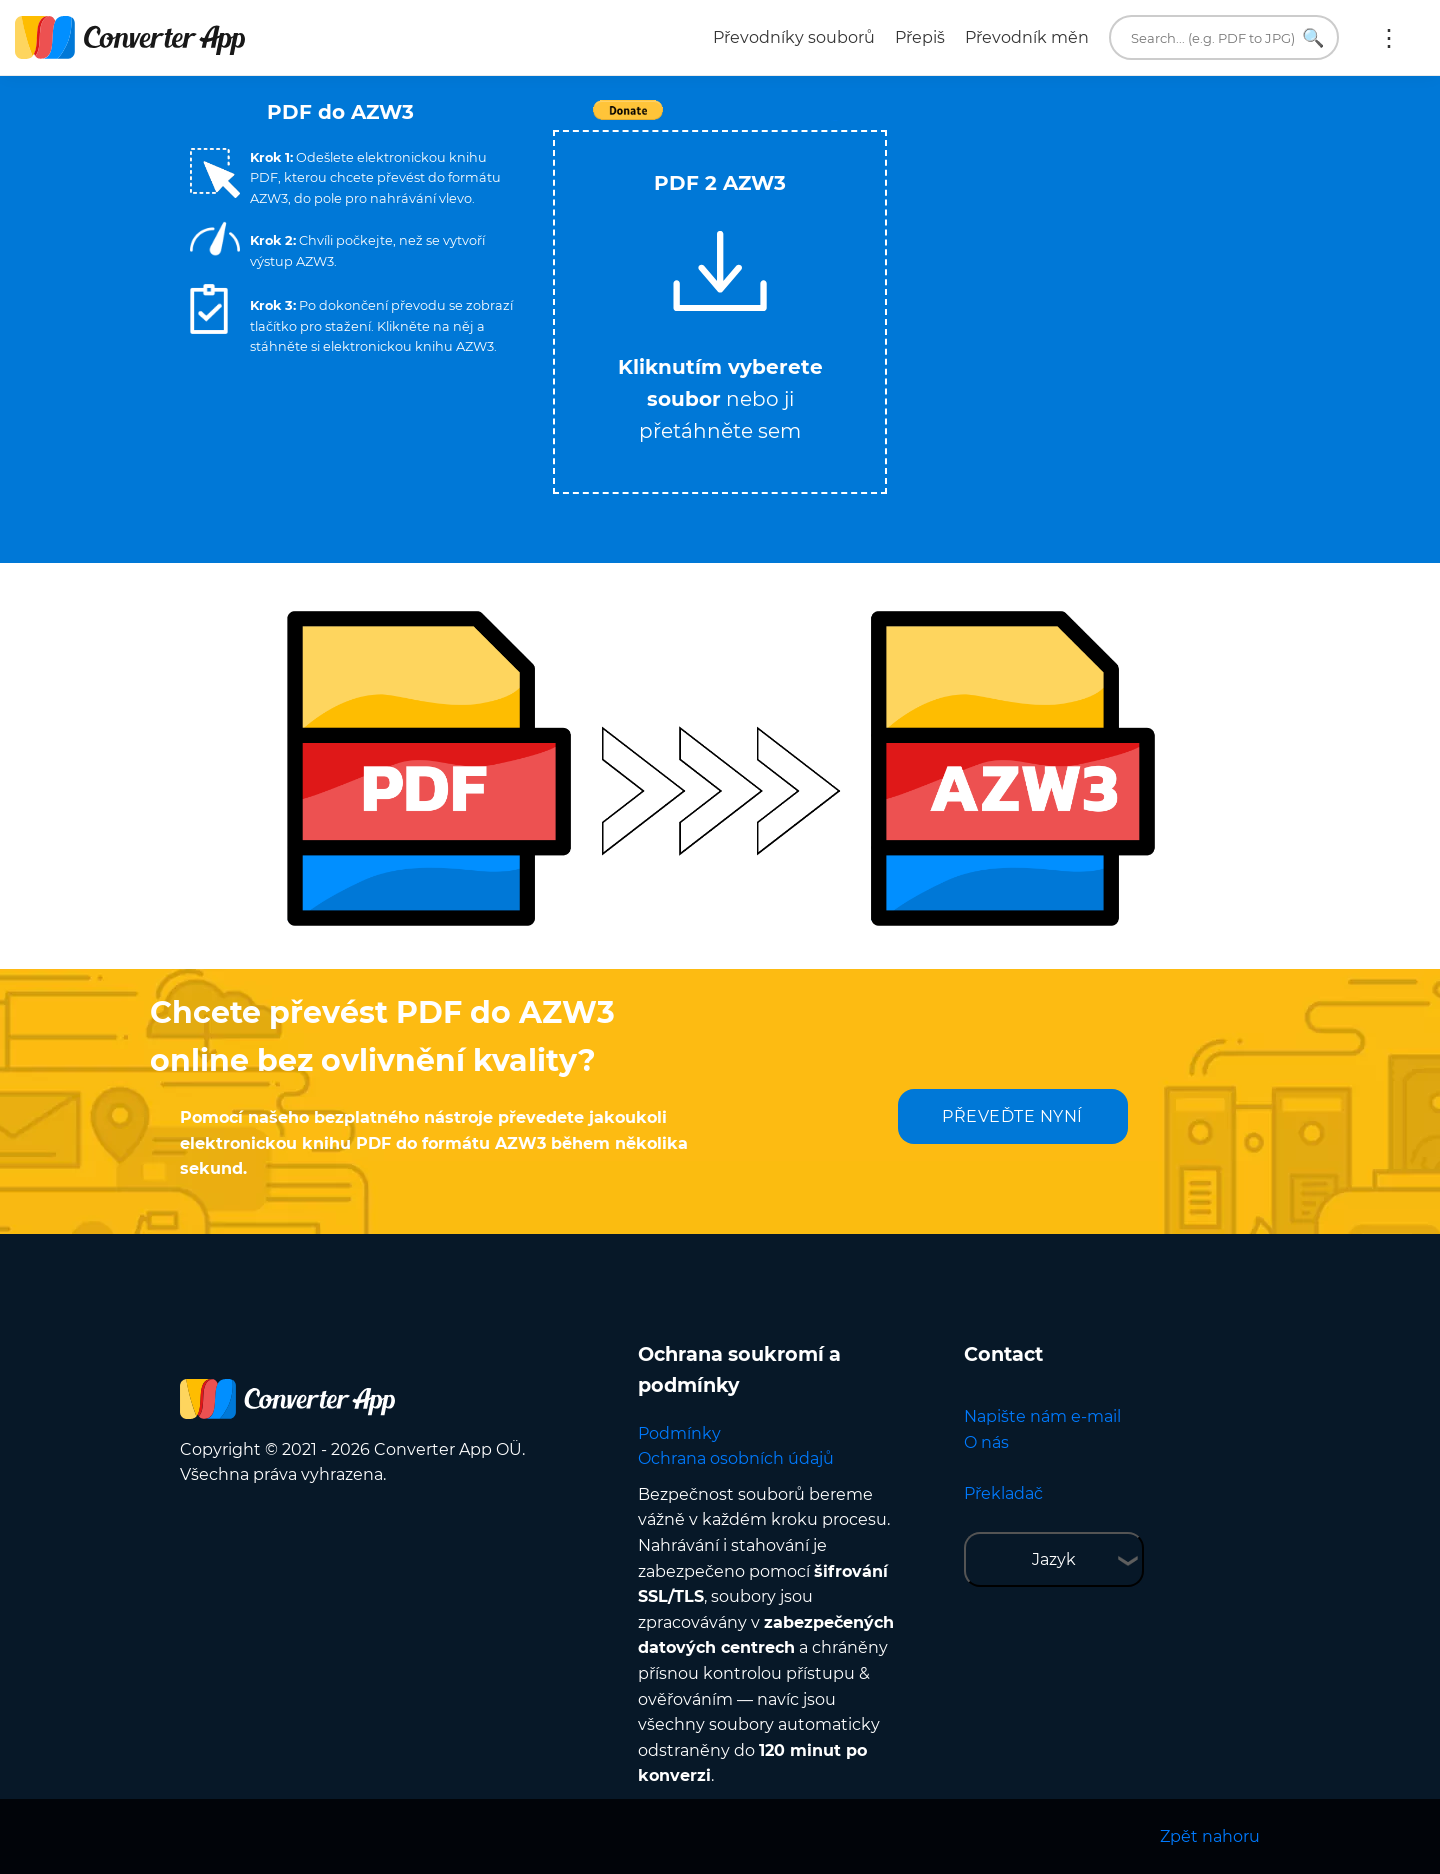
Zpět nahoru (1210, 1836)
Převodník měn (1027, 37)
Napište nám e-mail (1042, 1416)
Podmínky (679, 1433)
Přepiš (920, 37)
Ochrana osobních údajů (736, 1458)
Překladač (1003, 1493)
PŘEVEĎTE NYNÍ (1012, 1116)
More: (1389, 38)
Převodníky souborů (794, 37)
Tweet (835, 120)
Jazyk (1054, 1559)
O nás (986, 1442)
